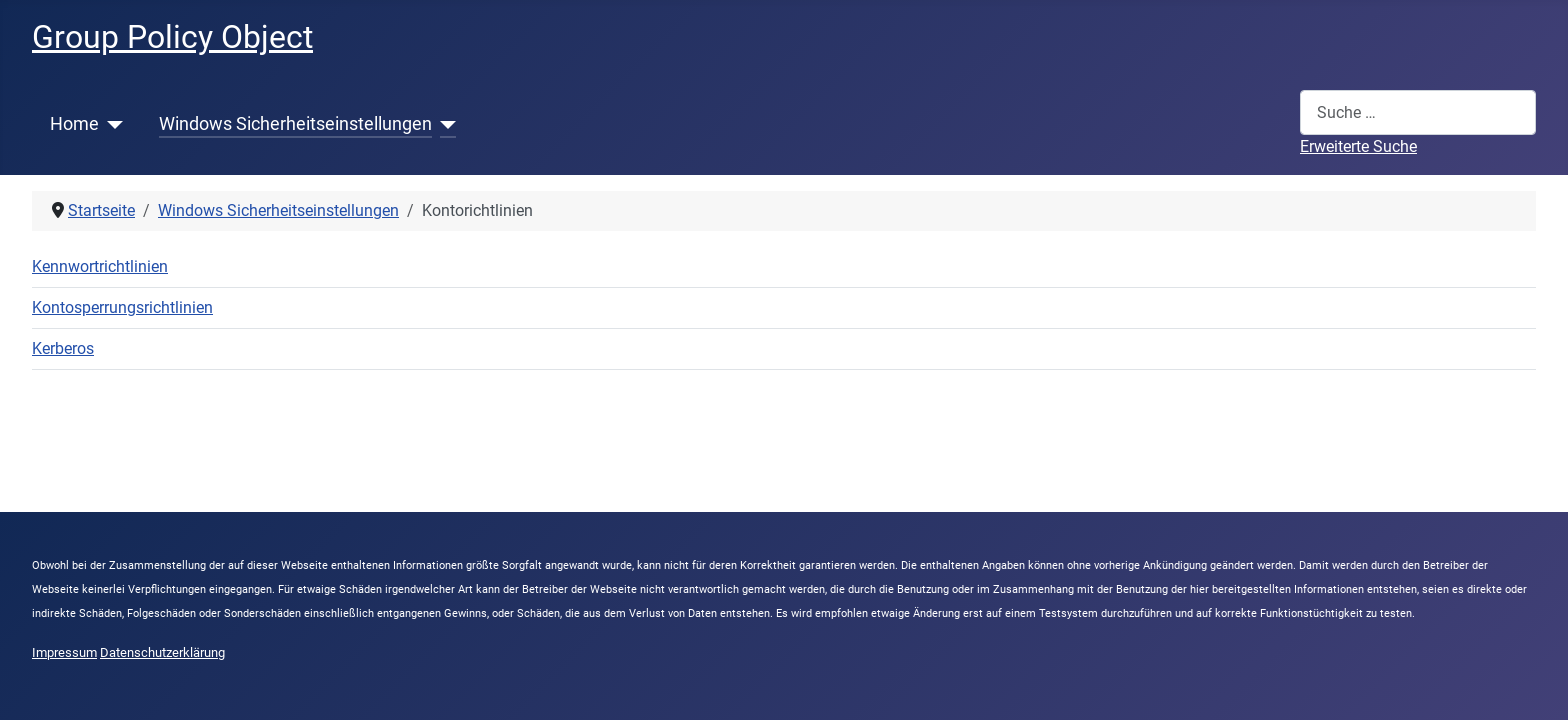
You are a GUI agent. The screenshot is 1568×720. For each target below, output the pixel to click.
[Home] (111, 124)
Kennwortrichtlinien (100, 266)
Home (74, 124)
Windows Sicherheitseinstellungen (295, 124)
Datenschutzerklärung (162, 652)
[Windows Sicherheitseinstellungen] (444, 124)
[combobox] (1418, 112)
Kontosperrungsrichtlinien (122, 307)
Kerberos (63, 348)
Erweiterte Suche (1358, 146)
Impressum (64, 652)
